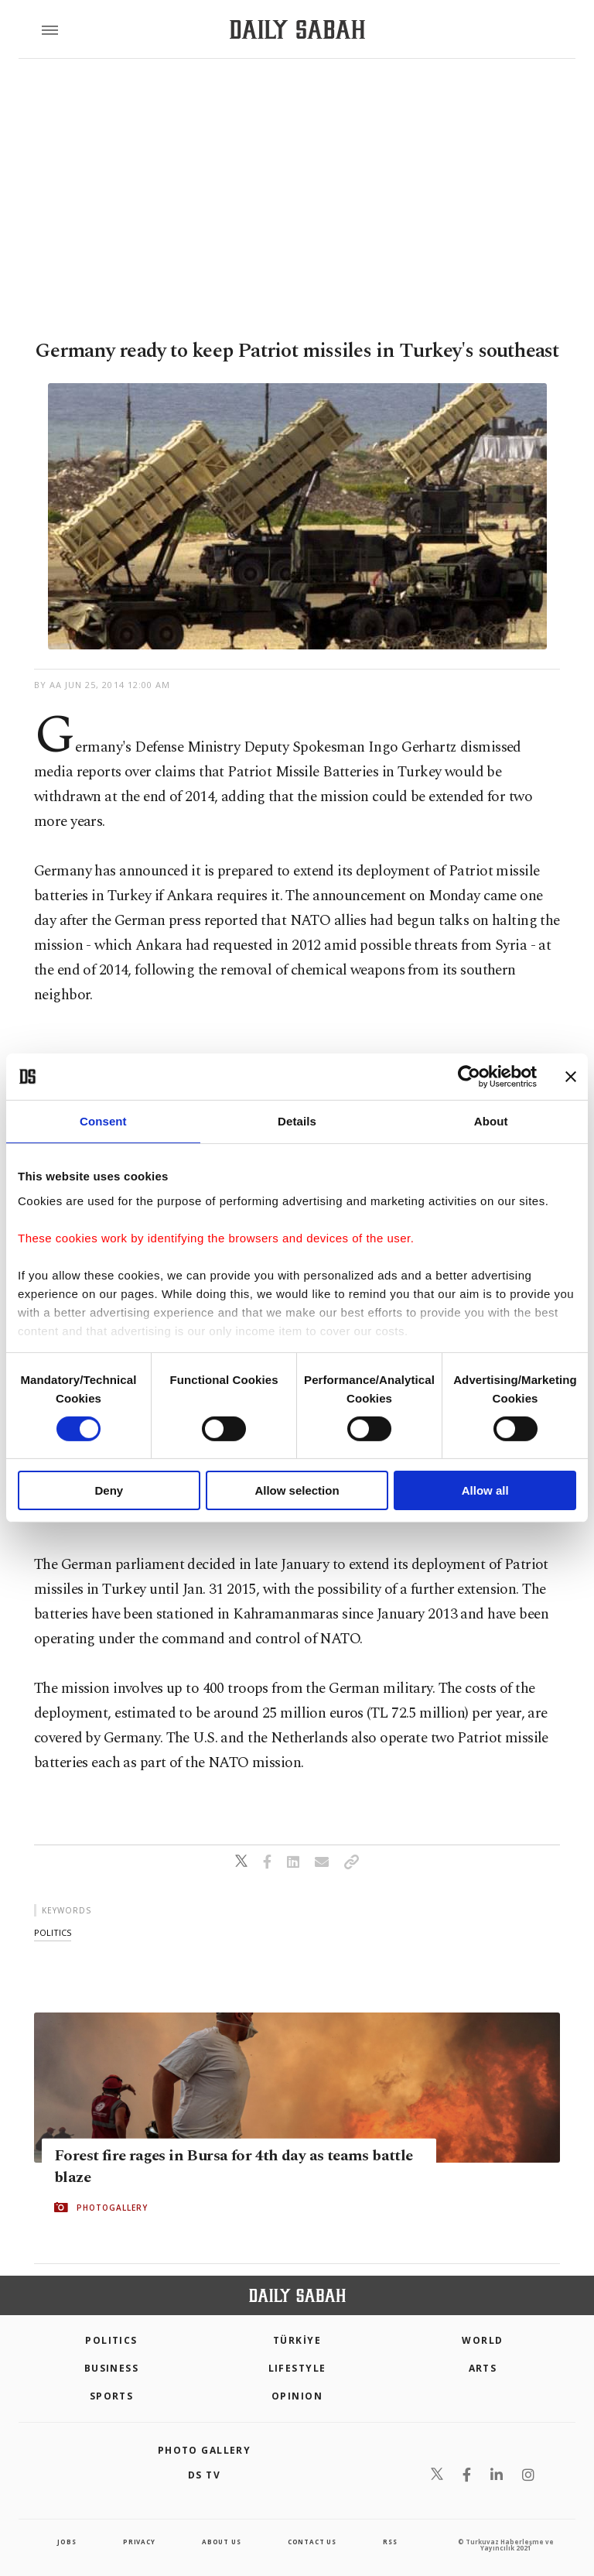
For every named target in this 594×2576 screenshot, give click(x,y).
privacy (139, 2541)
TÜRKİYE (297, 2340)
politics (52, 1932)
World (482, 2340)
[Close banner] (570, 1076)
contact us (312, 2541)
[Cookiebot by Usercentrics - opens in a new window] (469, 1076)
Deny (108, 1490)
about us (221, 2541)
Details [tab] (297, 1121)
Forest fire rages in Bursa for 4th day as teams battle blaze (233, 2166)
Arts (483, 2368)
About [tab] (491, 1121)
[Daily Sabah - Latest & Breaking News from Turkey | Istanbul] (297, 29)
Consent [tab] (103, 1121)
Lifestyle (297, 2368)
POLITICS (111, 2340)
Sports (112, 2396)
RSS (390, 2541)
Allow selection (296, 1490)
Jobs (66, 2541)
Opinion (297, 2396)
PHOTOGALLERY (112, 2207)
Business (111, 2368)
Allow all (485, 1490)
